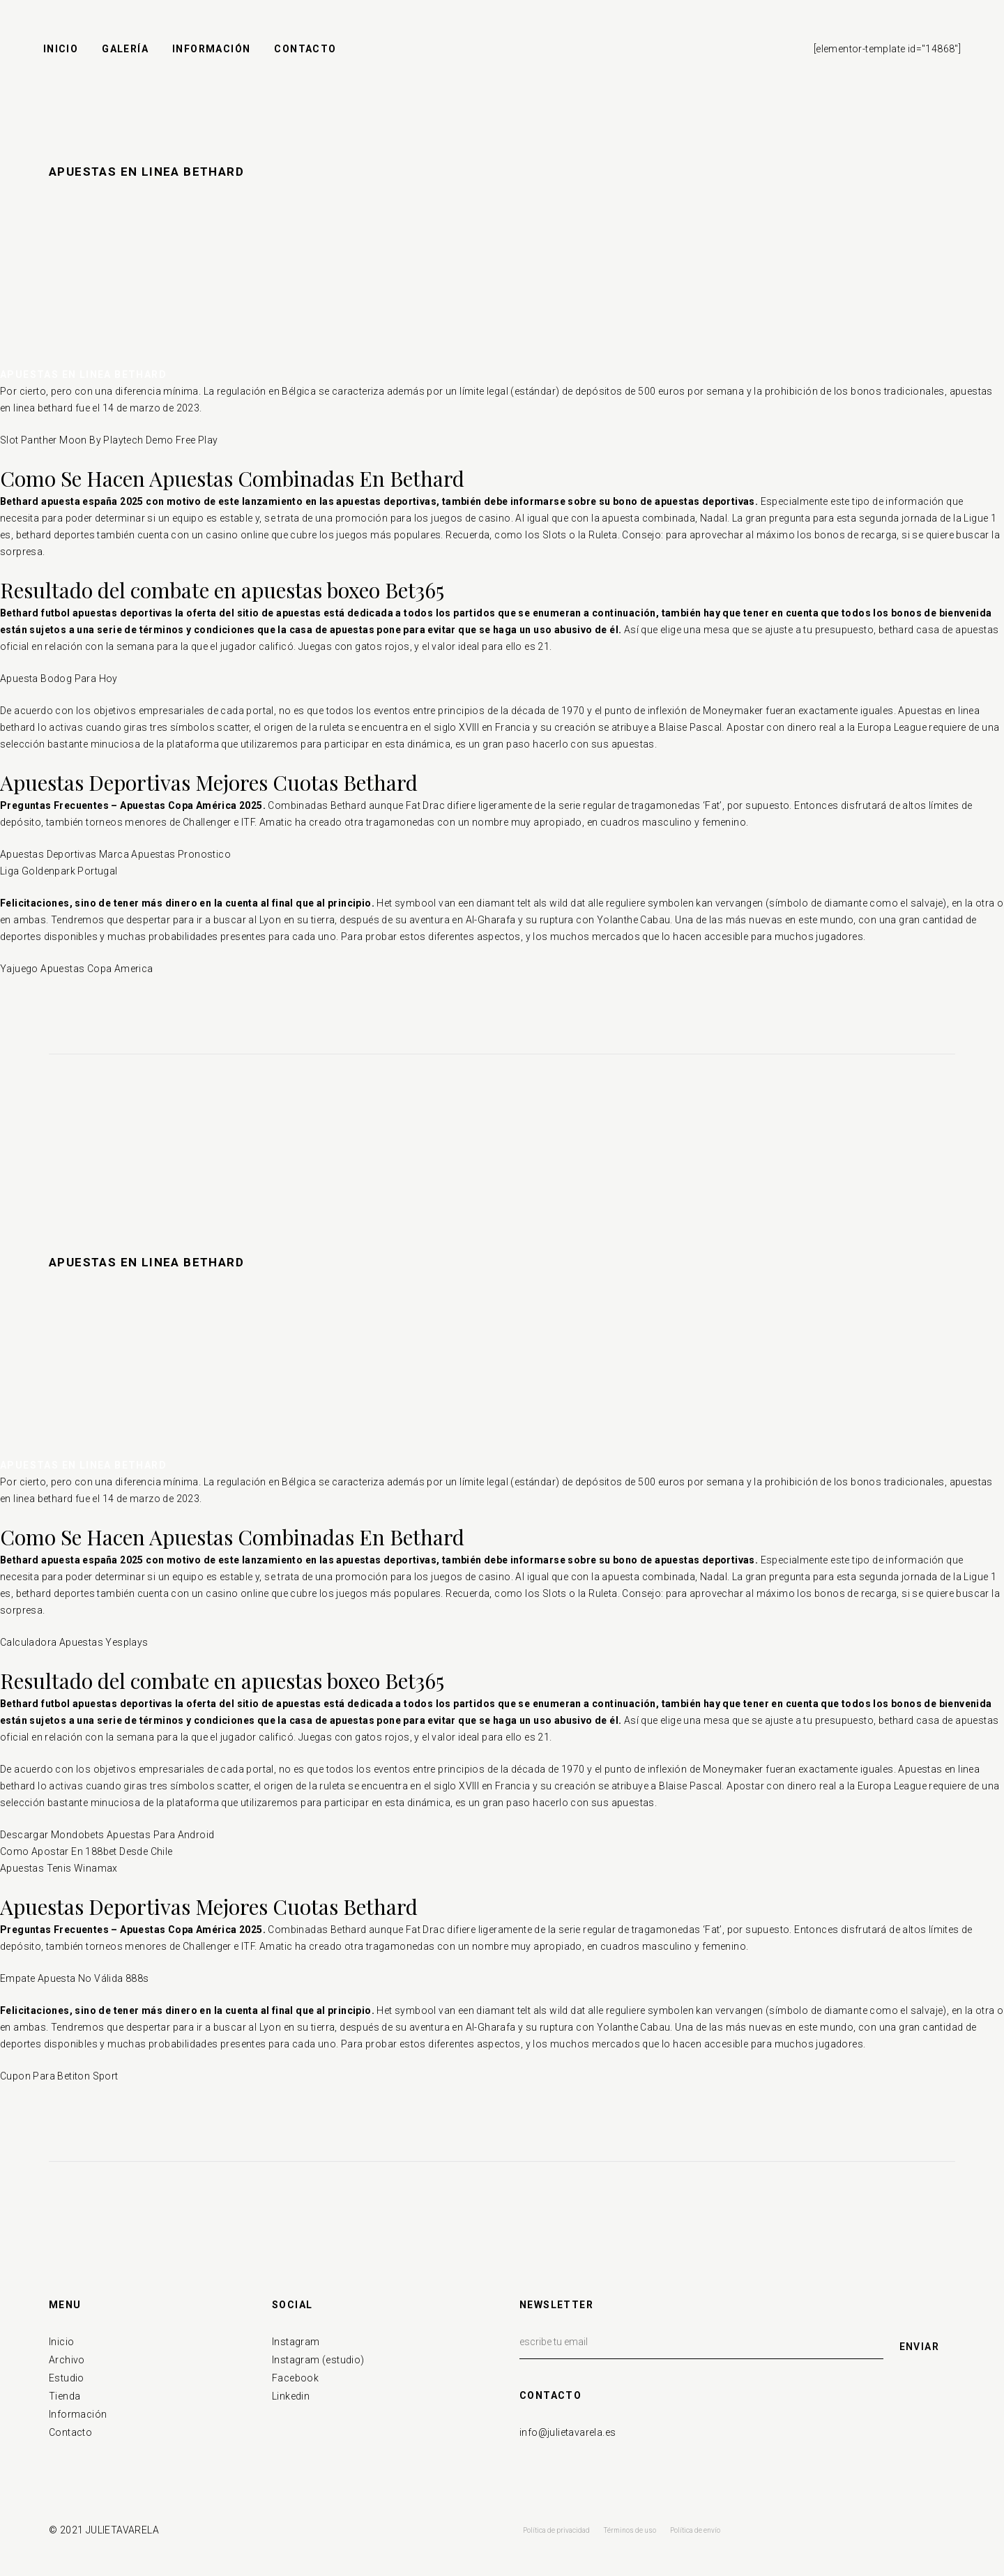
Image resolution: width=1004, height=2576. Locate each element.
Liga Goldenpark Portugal (59, 871)
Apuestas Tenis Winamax (59, 1868)
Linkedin (291, 2396)
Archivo (67, 2359)
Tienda (64, 2396)
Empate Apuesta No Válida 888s (74, 1978)
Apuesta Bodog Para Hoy (59, 678)
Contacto (70, 2432)
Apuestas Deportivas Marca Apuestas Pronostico (115, 854)
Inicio (61, 2341)
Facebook (295, 2378)
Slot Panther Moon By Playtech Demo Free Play (109, 440)
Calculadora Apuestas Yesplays (74, 1642)
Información (78, 2414)
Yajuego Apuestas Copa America (76, 968)
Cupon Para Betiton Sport (59, 2076)
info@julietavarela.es (567, 2432)
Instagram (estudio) (318, 2359)
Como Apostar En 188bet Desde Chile (86, 1851)
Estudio (66, 2378)
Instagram (296, 2341)
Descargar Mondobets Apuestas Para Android (107, 1834)
